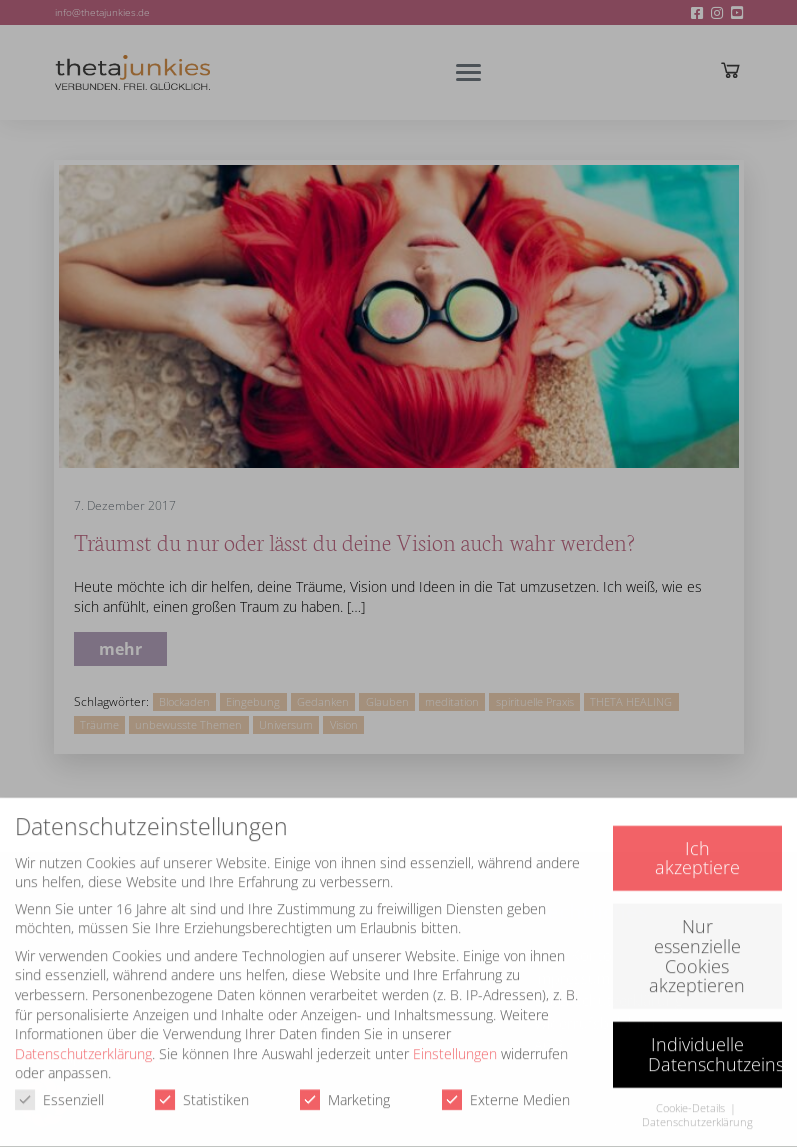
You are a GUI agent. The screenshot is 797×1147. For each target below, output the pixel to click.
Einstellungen (455, 1043)
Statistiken (202, 1089)
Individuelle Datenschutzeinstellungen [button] (715, 1044)
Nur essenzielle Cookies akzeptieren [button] (697, 945)
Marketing (345, 1089)
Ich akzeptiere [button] (697, 848)
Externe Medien (506, 1089)
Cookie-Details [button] (692, 1098)
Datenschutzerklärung (83, 1043)
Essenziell (59, 1089)
